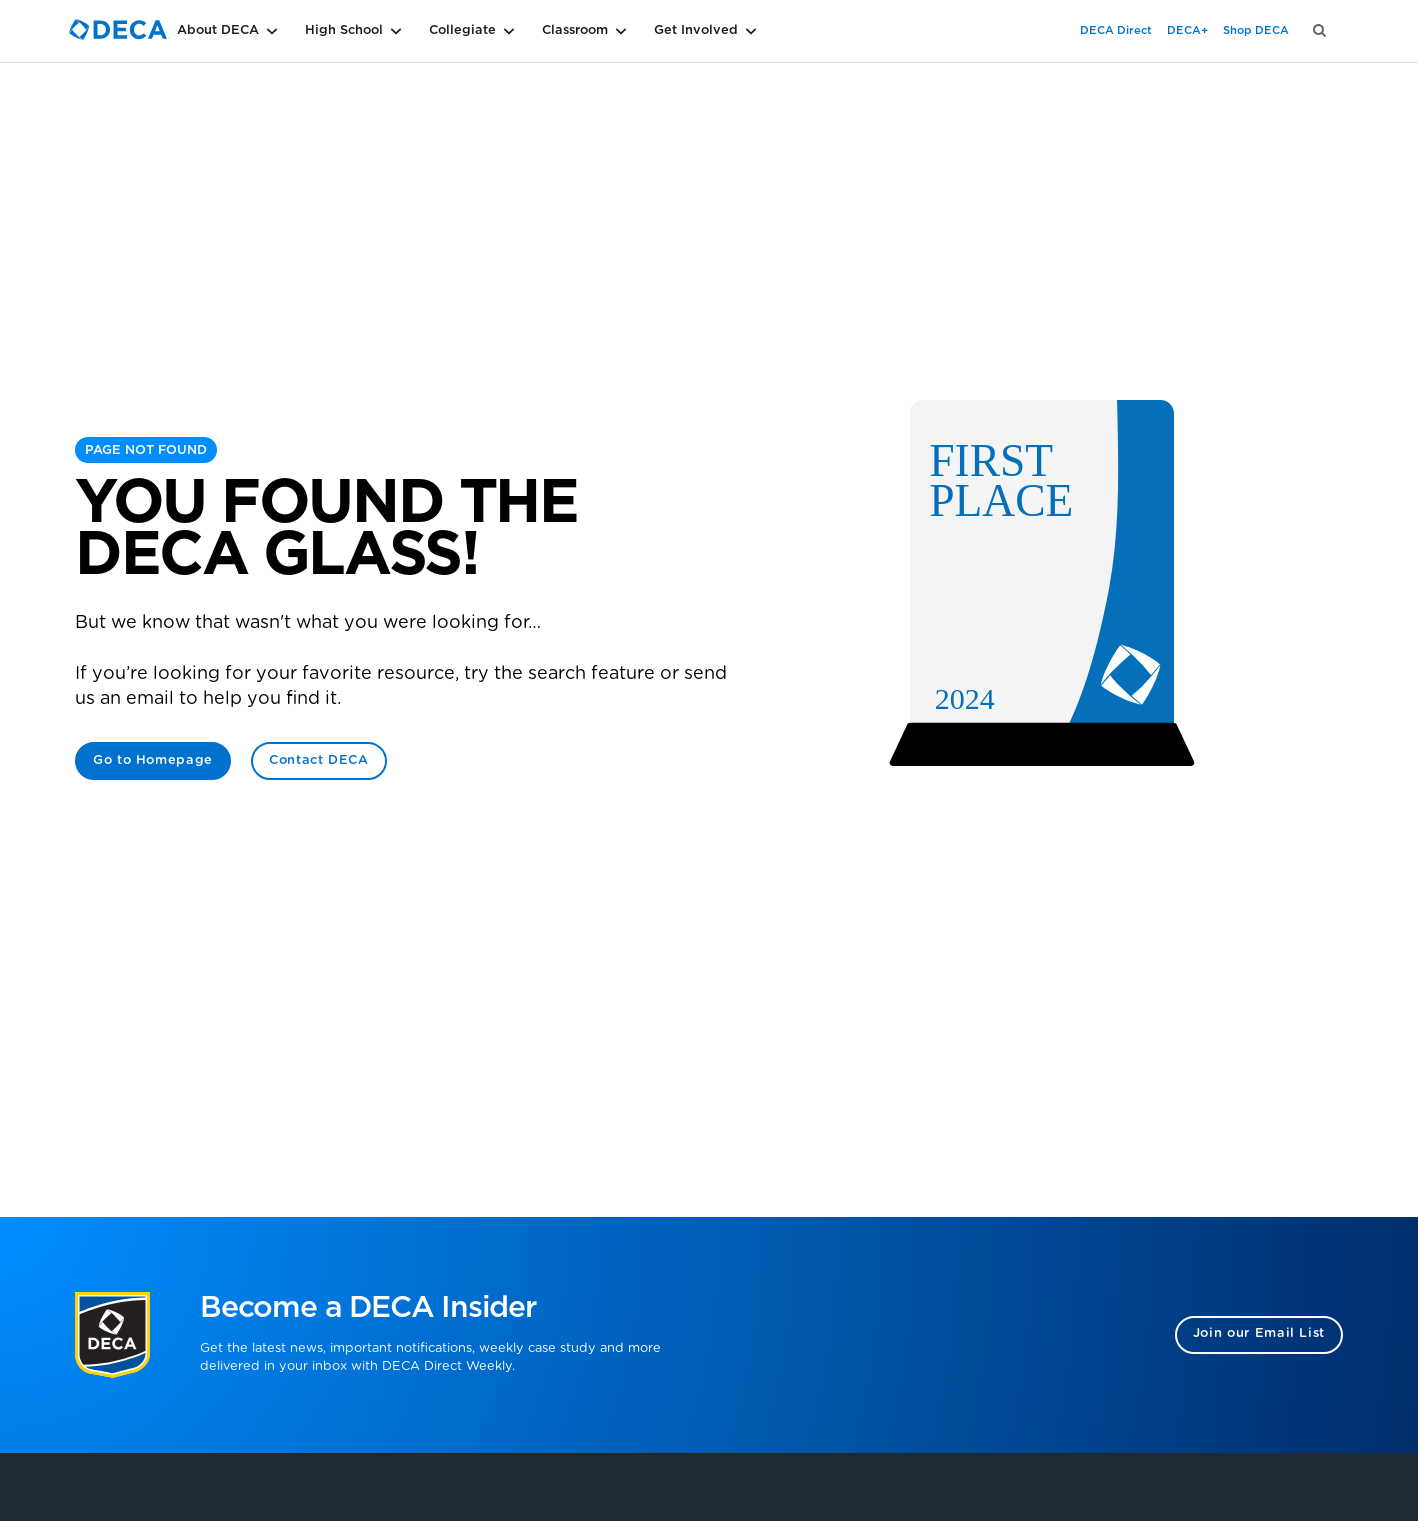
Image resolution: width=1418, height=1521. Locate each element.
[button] (259, 31)
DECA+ (1187, 30)
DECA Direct (1116, 30)
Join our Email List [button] (1259, 1333)
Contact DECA (319, 760)
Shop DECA (1256, 30)
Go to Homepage (153, 760)
